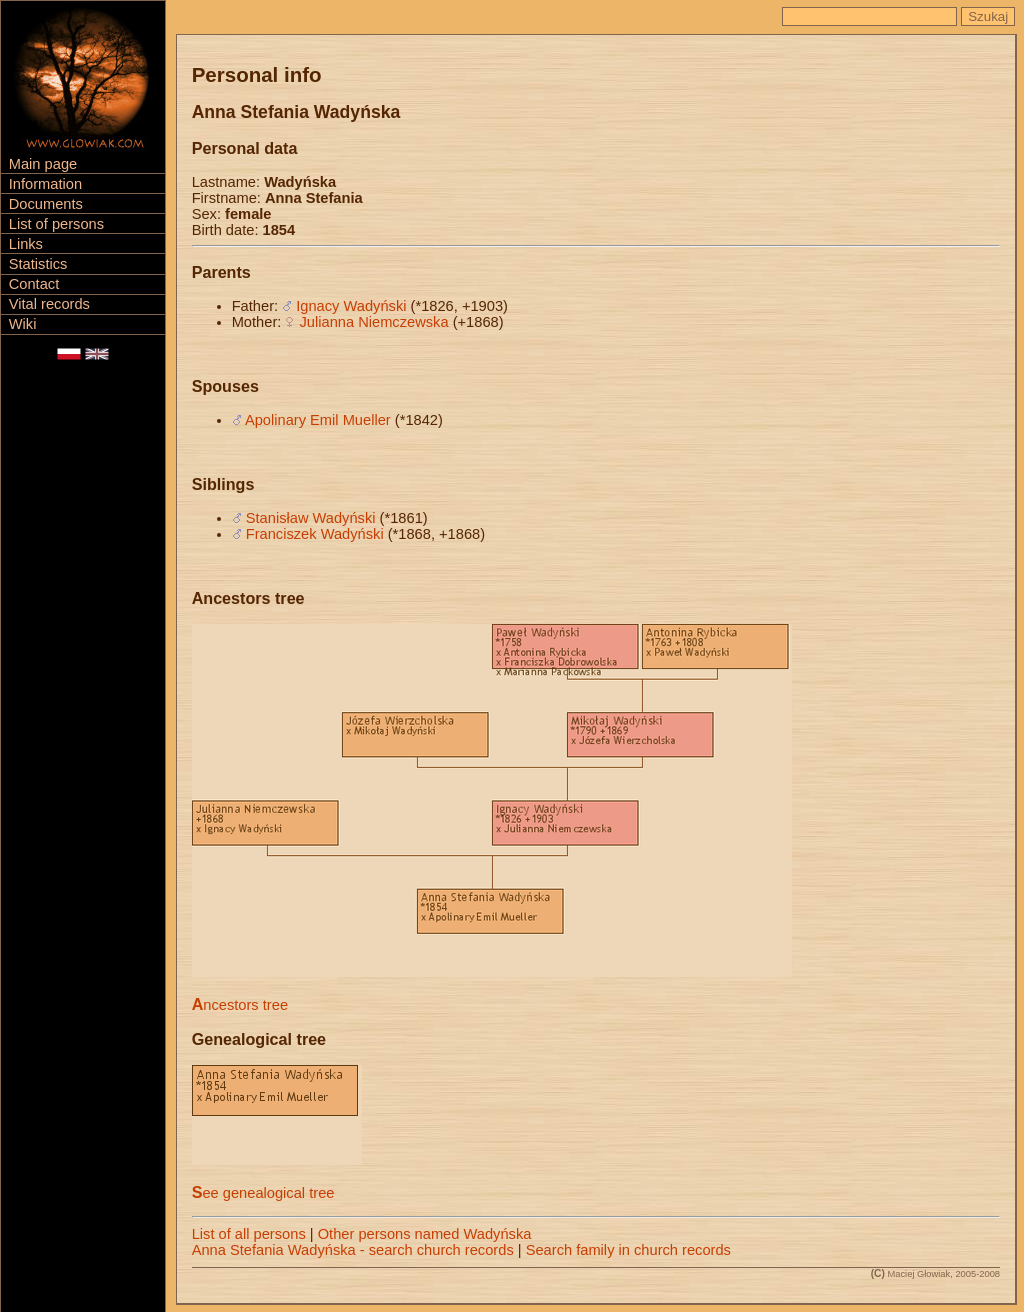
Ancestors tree (240, 1005)
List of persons (56, 224)
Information (45, 184)
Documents (46, 204)
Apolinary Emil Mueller (318, 420)
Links (26, 244)
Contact (34, 284)
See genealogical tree (263, 1193)
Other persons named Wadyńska (425, 1234)
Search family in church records (628, 1250)
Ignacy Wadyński (351, 306)
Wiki (23, 324)
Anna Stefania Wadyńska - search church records (353, 1250)
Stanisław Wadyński (311, 518)
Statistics (38, 264)
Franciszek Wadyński (315, 534)
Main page (43, 164)
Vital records (49, 304)
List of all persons (249, 1234)
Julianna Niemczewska (374, 322)
